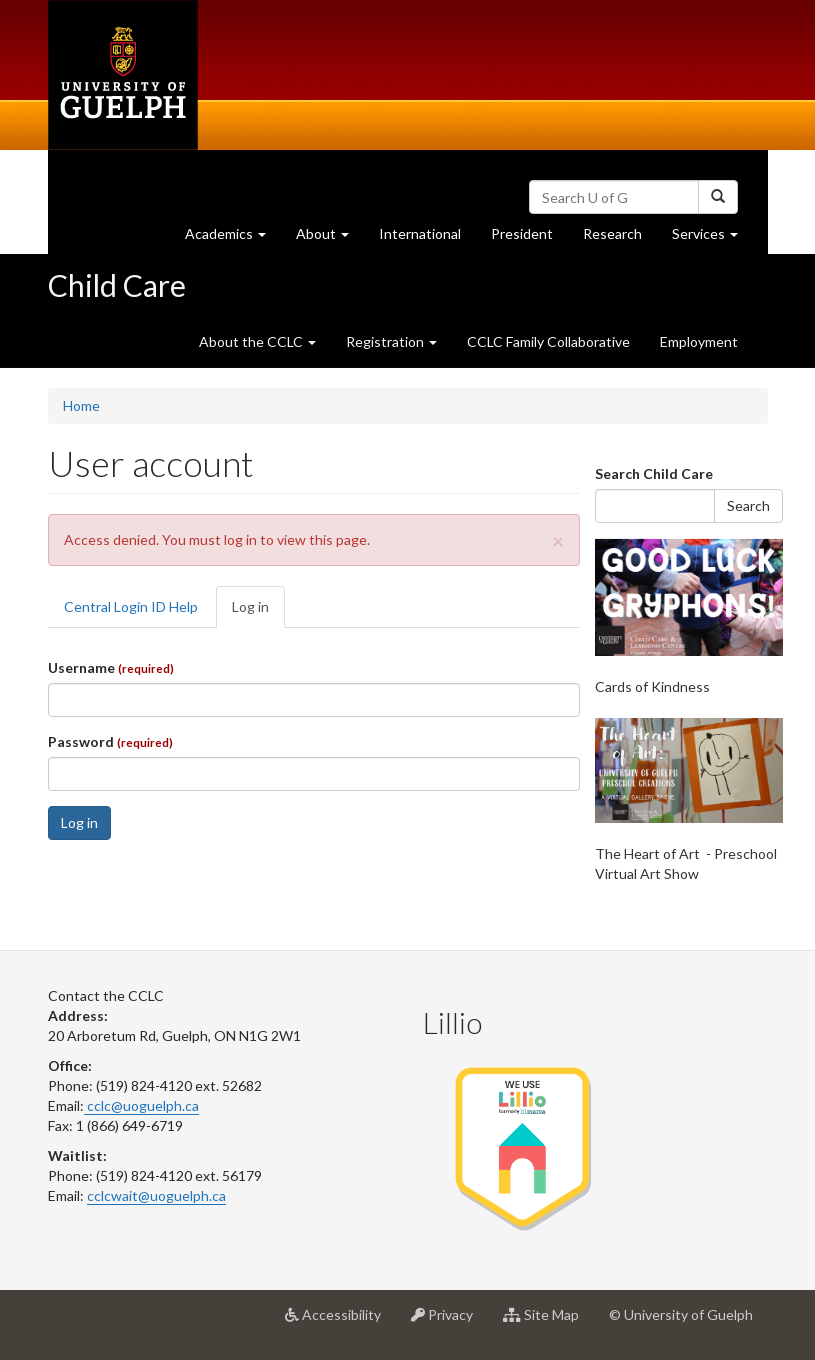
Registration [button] (391, 341)
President (522, 233)
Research (620, 238)
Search (748, 505)
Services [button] (712, 238)
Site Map (548, 1322)
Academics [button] (233, 238)
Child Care (117, 285)
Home (81, 405)
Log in (258, 612)
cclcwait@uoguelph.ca (156, 1195)
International (420, 233)
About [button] (330, 238)
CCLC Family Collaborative (548, 341)
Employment (699, 341)
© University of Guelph (681, 1314)
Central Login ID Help (131, 606)
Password (110, 741)
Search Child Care (654, 473)
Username (111, 667)
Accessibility (340, 1322)
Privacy (449, 1322)
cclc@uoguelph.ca (141, 1105)
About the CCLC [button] (257, 341)
